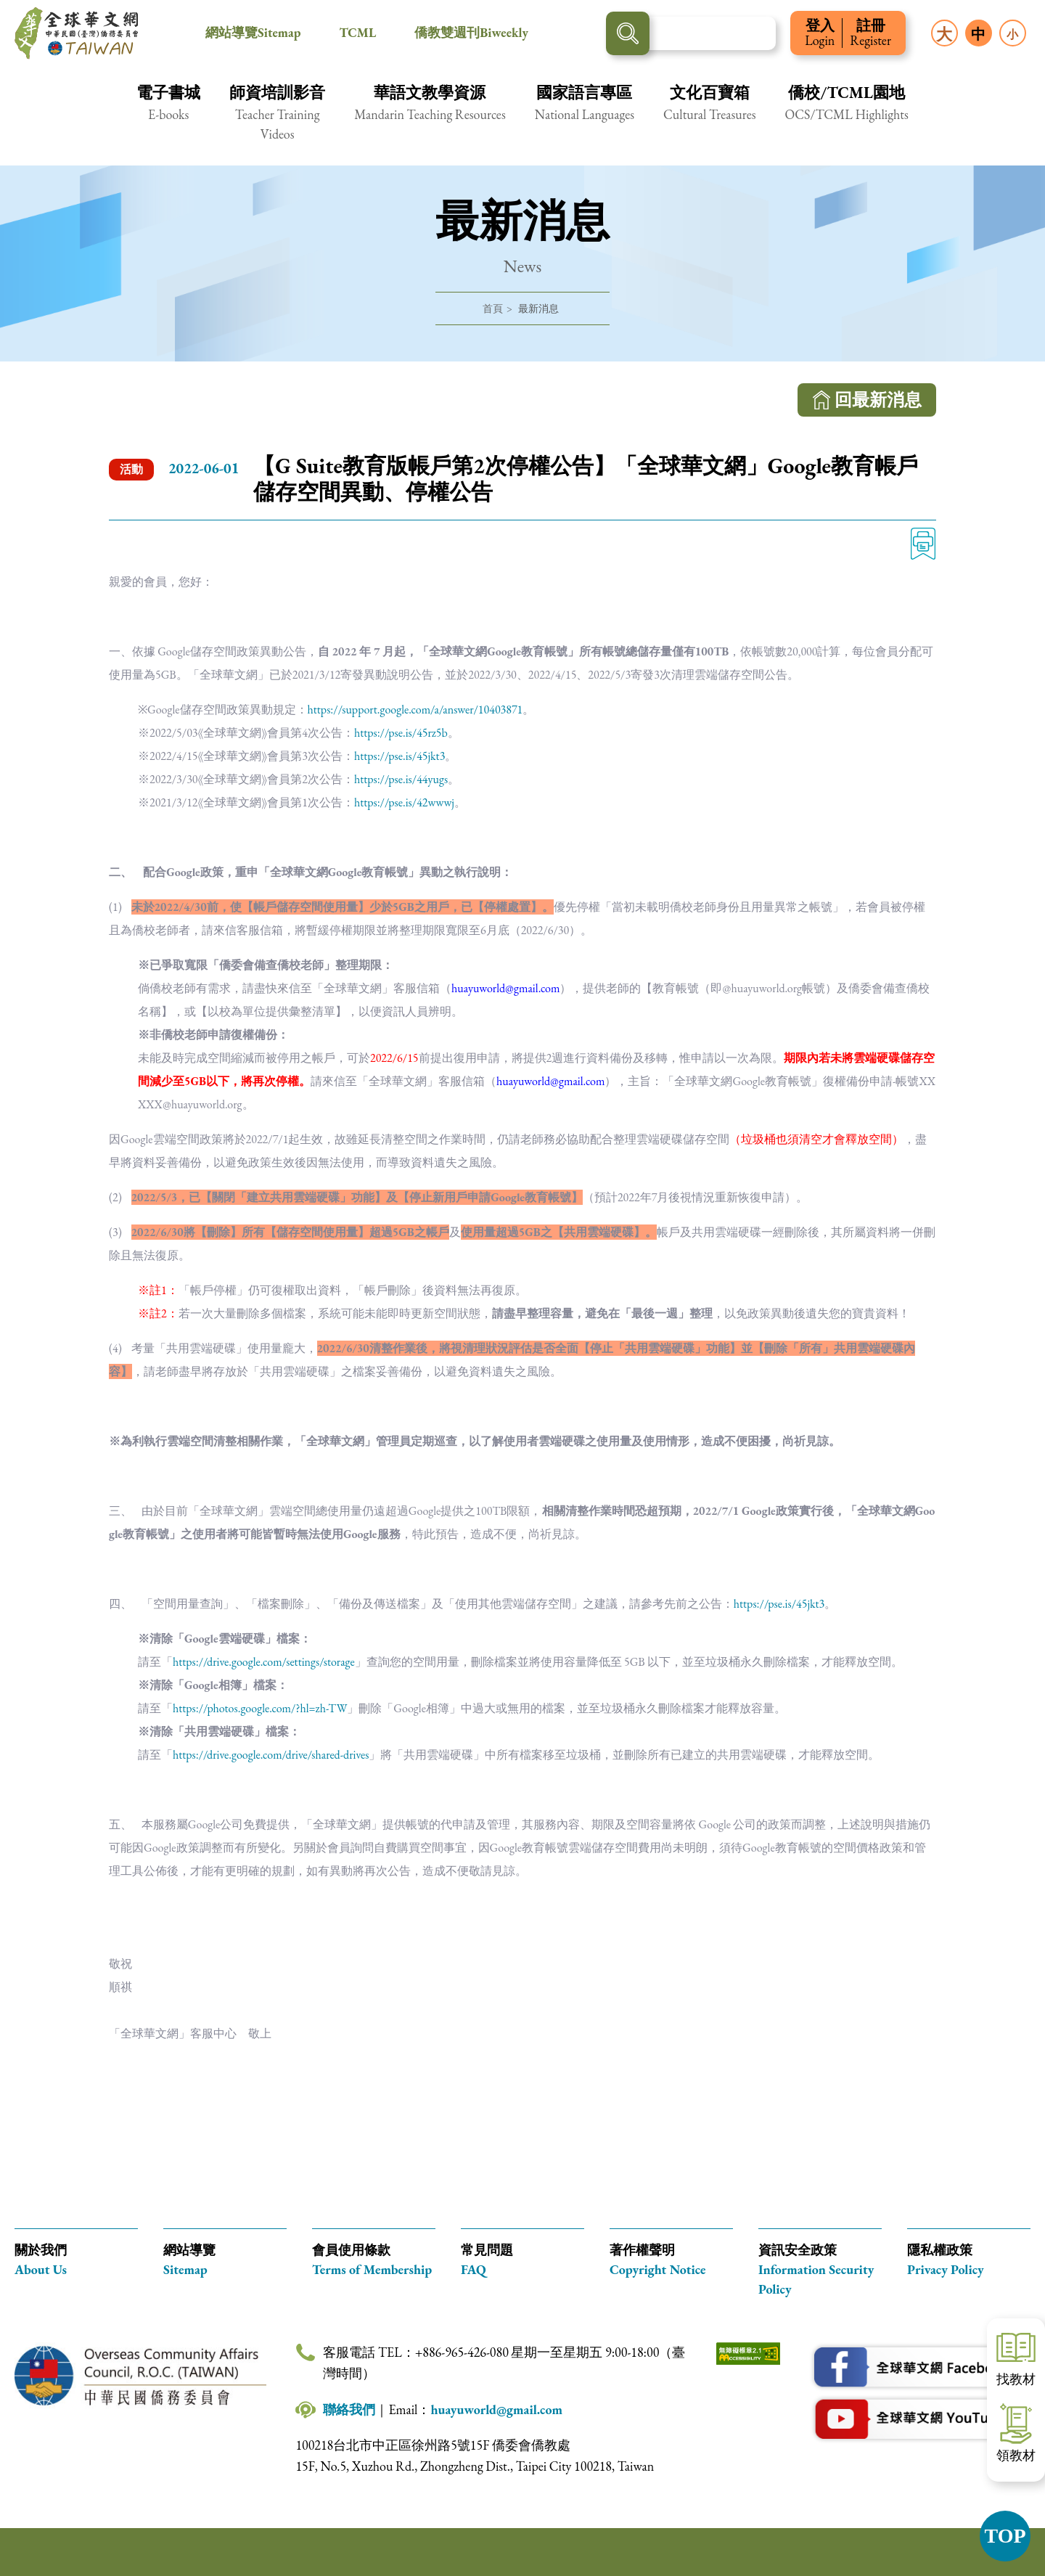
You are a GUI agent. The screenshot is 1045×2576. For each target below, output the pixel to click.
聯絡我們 (349, 2409)
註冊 (870, 33)
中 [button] (978, 34)
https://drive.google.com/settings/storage (264, 1661)
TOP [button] (1004, 2535)
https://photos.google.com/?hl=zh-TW (260, 1708)
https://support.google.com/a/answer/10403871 (415, 709)
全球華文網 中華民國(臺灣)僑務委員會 (76, 33)
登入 (820, 33)
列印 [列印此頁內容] (923, 544)
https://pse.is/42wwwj (404, 802)
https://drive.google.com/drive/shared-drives (271, 1754)
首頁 (493, 308)
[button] (168, 112)
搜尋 (627, 33)
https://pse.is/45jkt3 (399, 756)
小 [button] (1012, 34)
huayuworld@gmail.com (496, 2409)
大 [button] (944, 34)
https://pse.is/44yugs (401, 779)
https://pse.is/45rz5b (401, 732)
